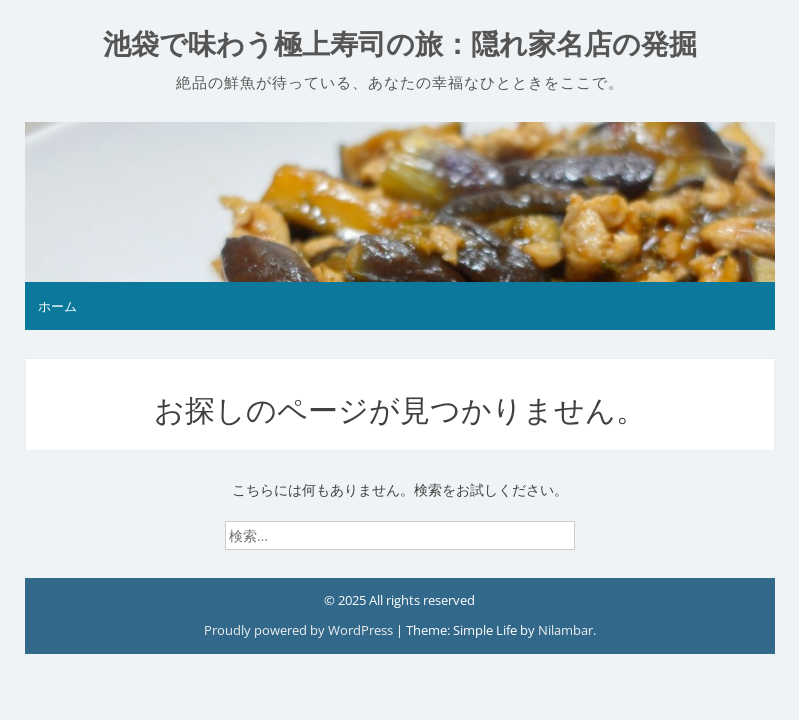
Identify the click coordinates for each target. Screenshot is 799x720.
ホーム (57, 306)
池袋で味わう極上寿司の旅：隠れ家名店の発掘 (400, 44)
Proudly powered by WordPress (300, 630)
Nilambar (565, 630)
